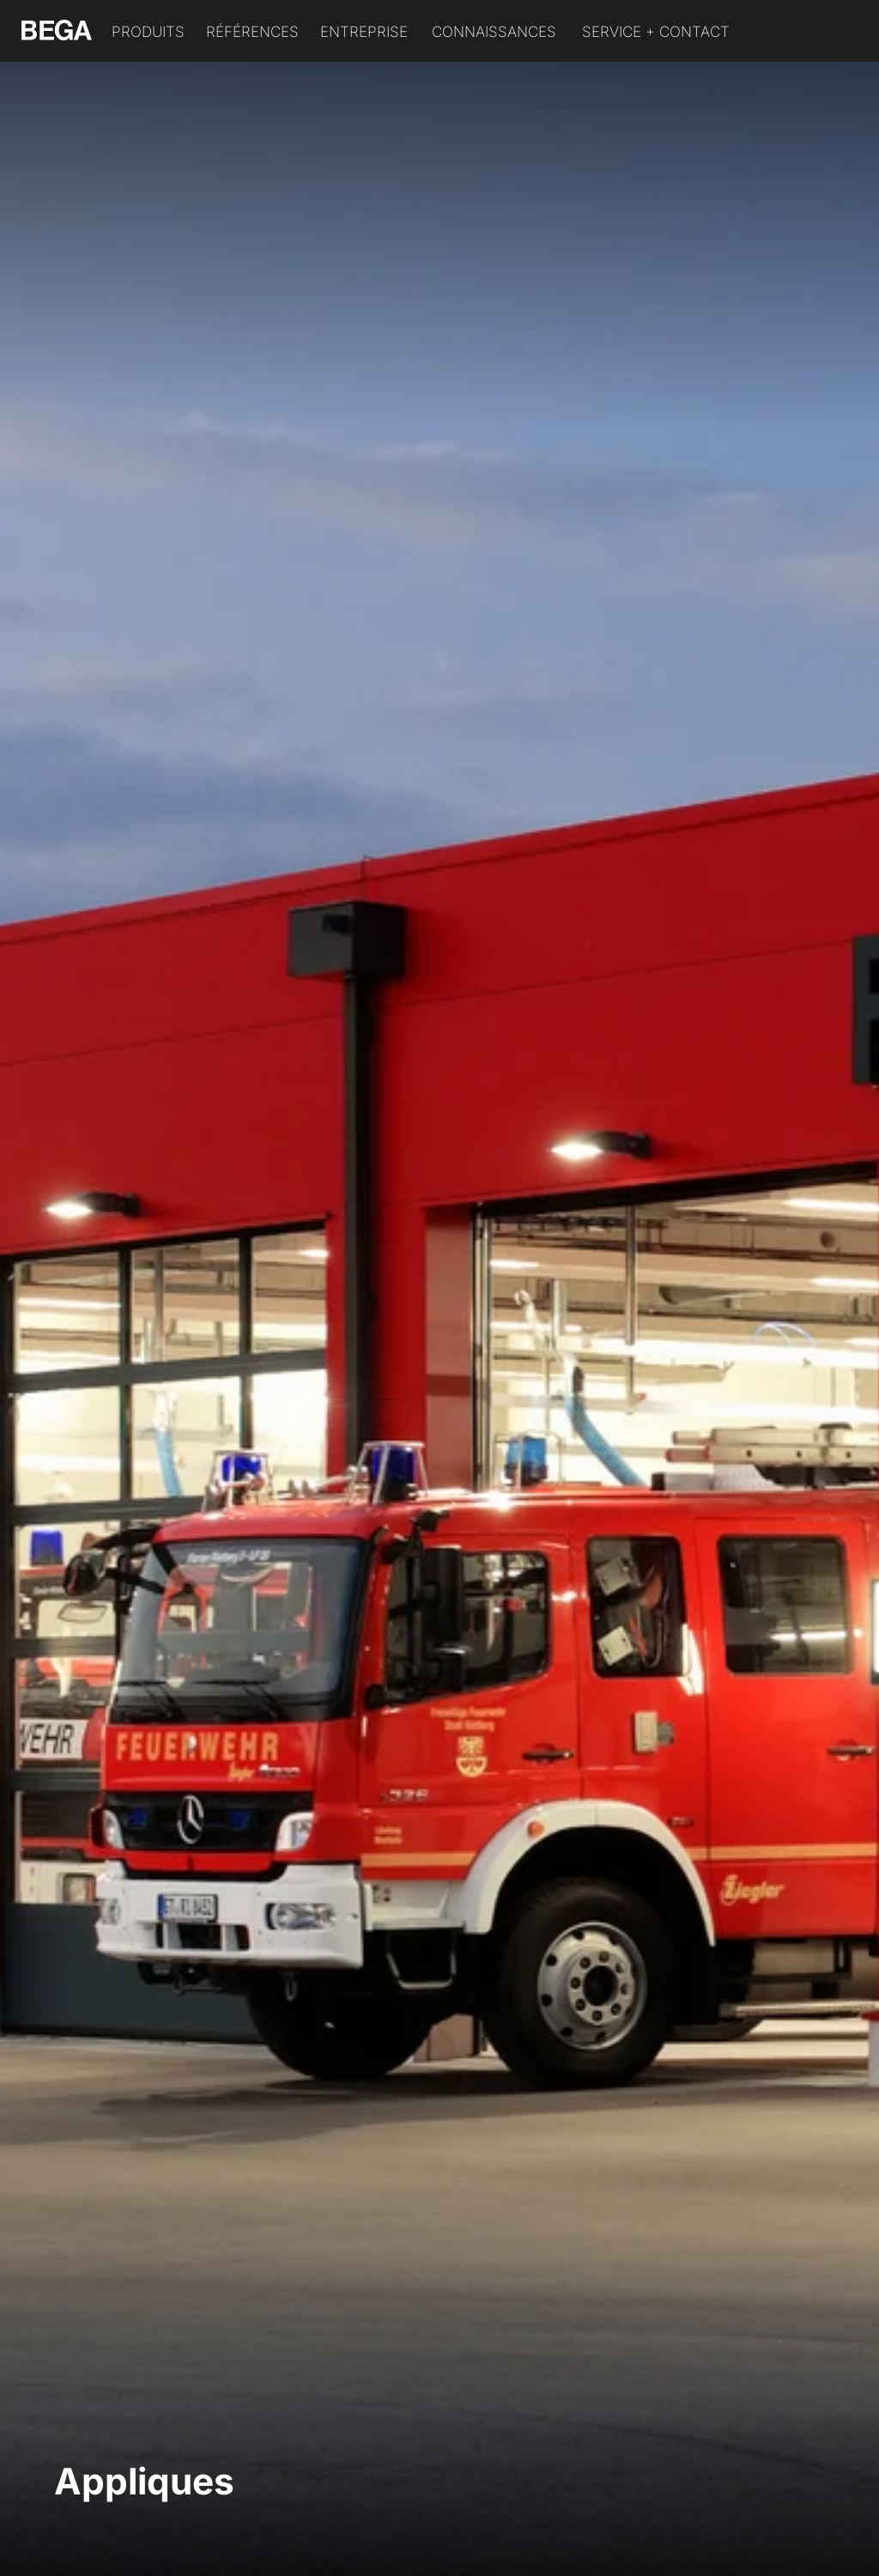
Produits (148, 31)
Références (252, 31)
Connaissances (494, 31)
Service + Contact (656, 31)
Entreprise (364, 31)
